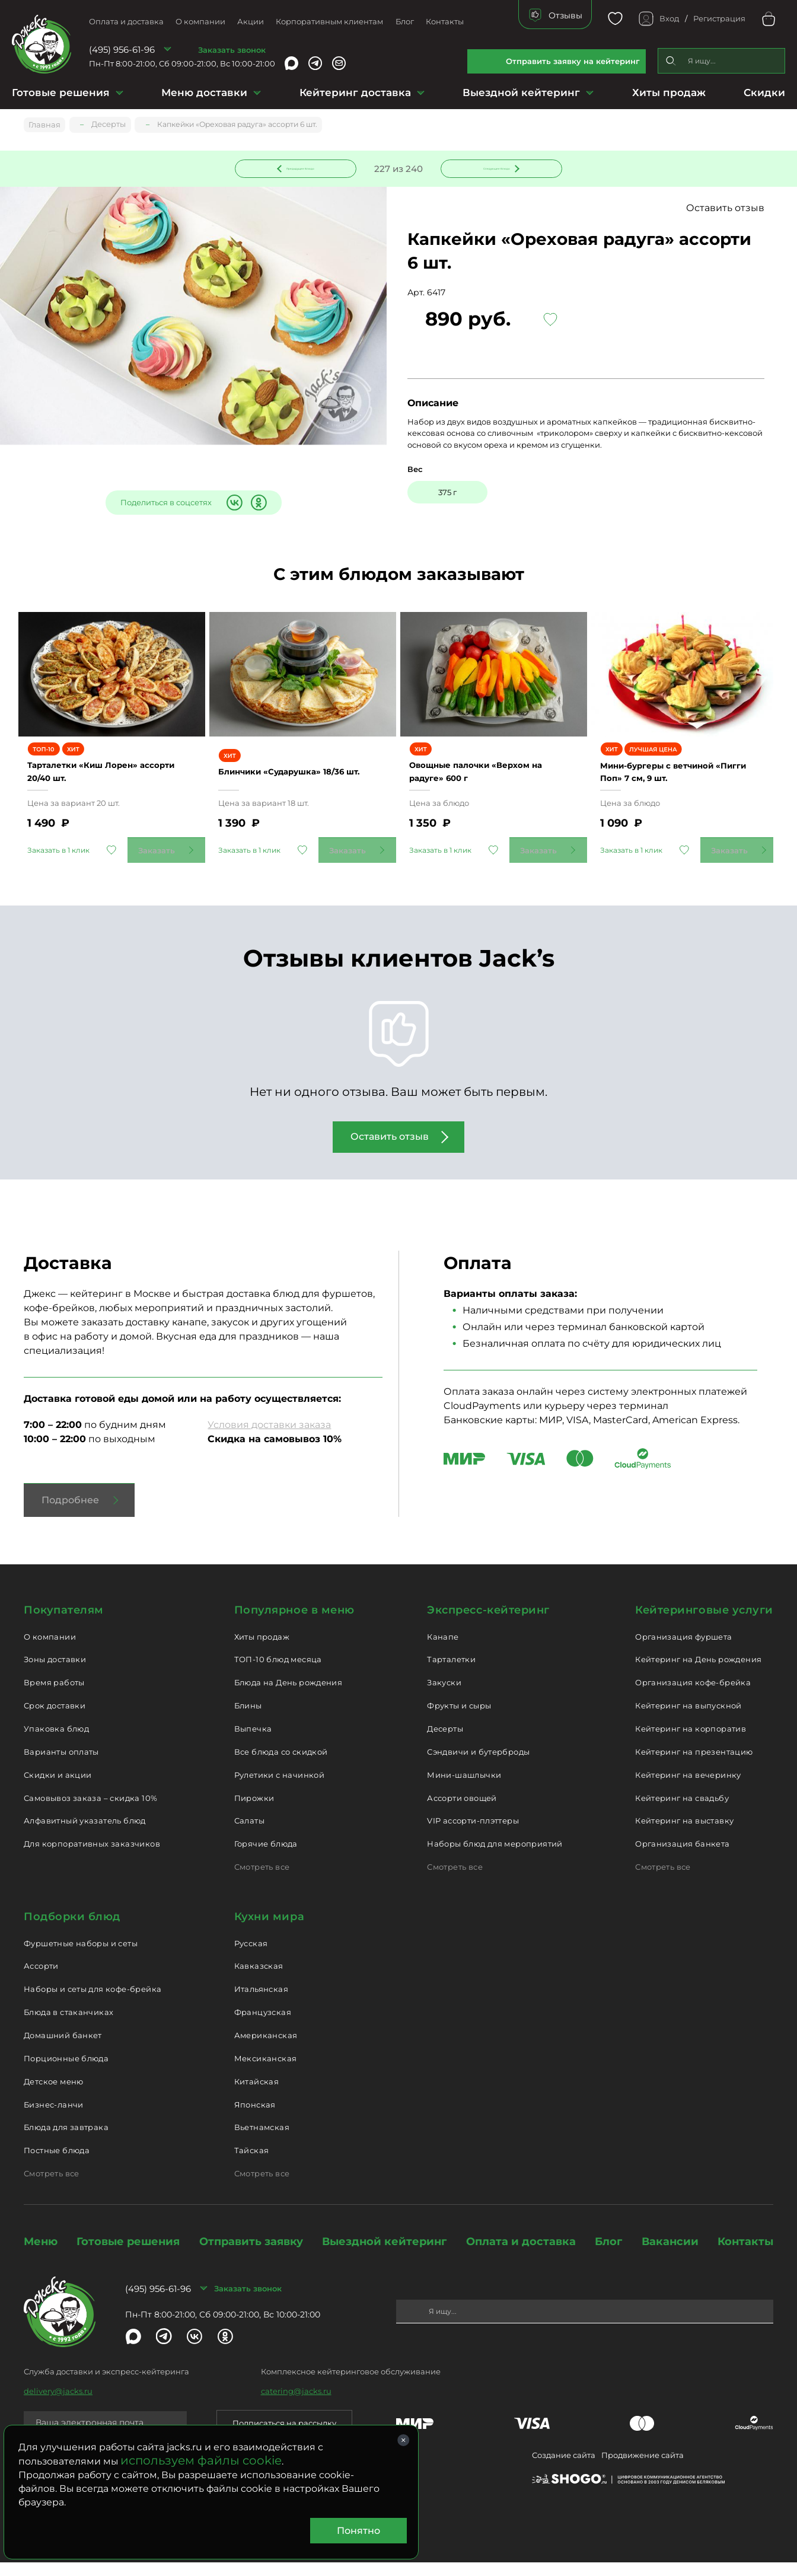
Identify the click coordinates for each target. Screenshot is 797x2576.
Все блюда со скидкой (281, 1765)
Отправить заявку (251, 2255)
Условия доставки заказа (269, 1438)
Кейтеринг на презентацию (694, 1765)
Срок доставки (54, 1719)
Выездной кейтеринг (521, 92)
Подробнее (70, 1513)
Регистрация (719, 18)
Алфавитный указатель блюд (85, 1834)
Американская (266, 2049)
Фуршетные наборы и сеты (81, 1957)
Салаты (249, 1834)
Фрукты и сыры (459, 1719)
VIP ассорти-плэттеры (473, 1834)
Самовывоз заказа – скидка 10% (90, 1811)
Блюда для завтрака (66, 2140)
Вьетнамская (261, 2140)
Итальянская (261, 2002)
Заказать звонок (232, 50)
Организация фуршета (683, 1650)
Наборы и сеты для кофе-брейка (92, 2002)
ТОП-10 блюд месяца (278, 1673)
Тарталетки (451, 1673)
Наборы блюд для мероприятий (495, 1857)
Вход (669, 18)
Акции (250, 21)
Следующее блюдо (494, 168)
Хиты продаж (669, 92)
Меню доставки (204, 92)
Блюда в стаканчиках (68, 2025)
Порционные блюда (66, 2072)
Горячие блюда (266, 1857)
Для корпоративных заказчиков (92, 1857)
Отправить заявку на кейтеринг (573, 61)
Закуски (444, 1696)
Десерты (445, 1742)
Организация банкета (682, 1857)
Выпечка (253, 1742)
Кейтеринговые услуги (704, 1623)
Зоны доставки (55, 1673)
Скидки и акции (57, 1788)
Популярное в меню (294, 1623)
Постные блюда (57, 2164)
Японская (255, 2118)
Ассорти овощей (461, 1811)
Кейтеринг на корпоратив (690, 1742)
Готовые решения (61, 92)
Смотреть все (262, 1880)
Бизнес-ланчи (54, 2118)
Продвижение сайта (642, 2468)
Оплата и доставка (126, 21)
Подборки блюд (72, 1930)
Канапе (442, 1650)
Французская (262, 2025)
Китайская (256, 2095)
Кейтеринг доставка (355, 92)
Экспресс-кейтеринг (488, 1623)
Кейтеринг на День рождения (698, 1673)
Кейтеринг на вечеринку (688, 1788)
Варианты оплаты (61, 1765)
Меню (41, 2255)
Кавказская (258, 1979)
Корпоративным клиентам (329, 21)
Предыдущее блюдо (303, 168)
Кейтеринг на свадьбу (682, 1811)
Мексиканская (265, 2072)
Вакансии (670, 2255)
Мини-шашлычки (464, 1788)
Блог (405, 21)
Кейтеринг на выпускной (688, 1719)
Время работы (54, 1696)
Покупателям (64, 1623)
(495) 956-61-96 (122, 49)
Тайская (251, 2164)
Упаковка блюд (56, 1742)
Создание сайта (563, 2468)
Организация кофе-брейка (693, 1696)
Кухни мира (269, 1930)
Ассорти (41, 1979)
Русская (251, 1957)
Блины (248, 1719)
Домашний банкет (63, 2049)
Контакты (445, 21)
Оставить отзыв (725, 209)
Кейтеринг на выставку (684, 1834)
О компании (200, 21)
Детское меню (54, 2095)
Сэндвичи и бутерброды (478, 1765)
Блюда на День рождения (288, 1696)
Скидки (764, 92)
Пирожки (254, 1811)
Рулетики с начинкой (279, 1788)
